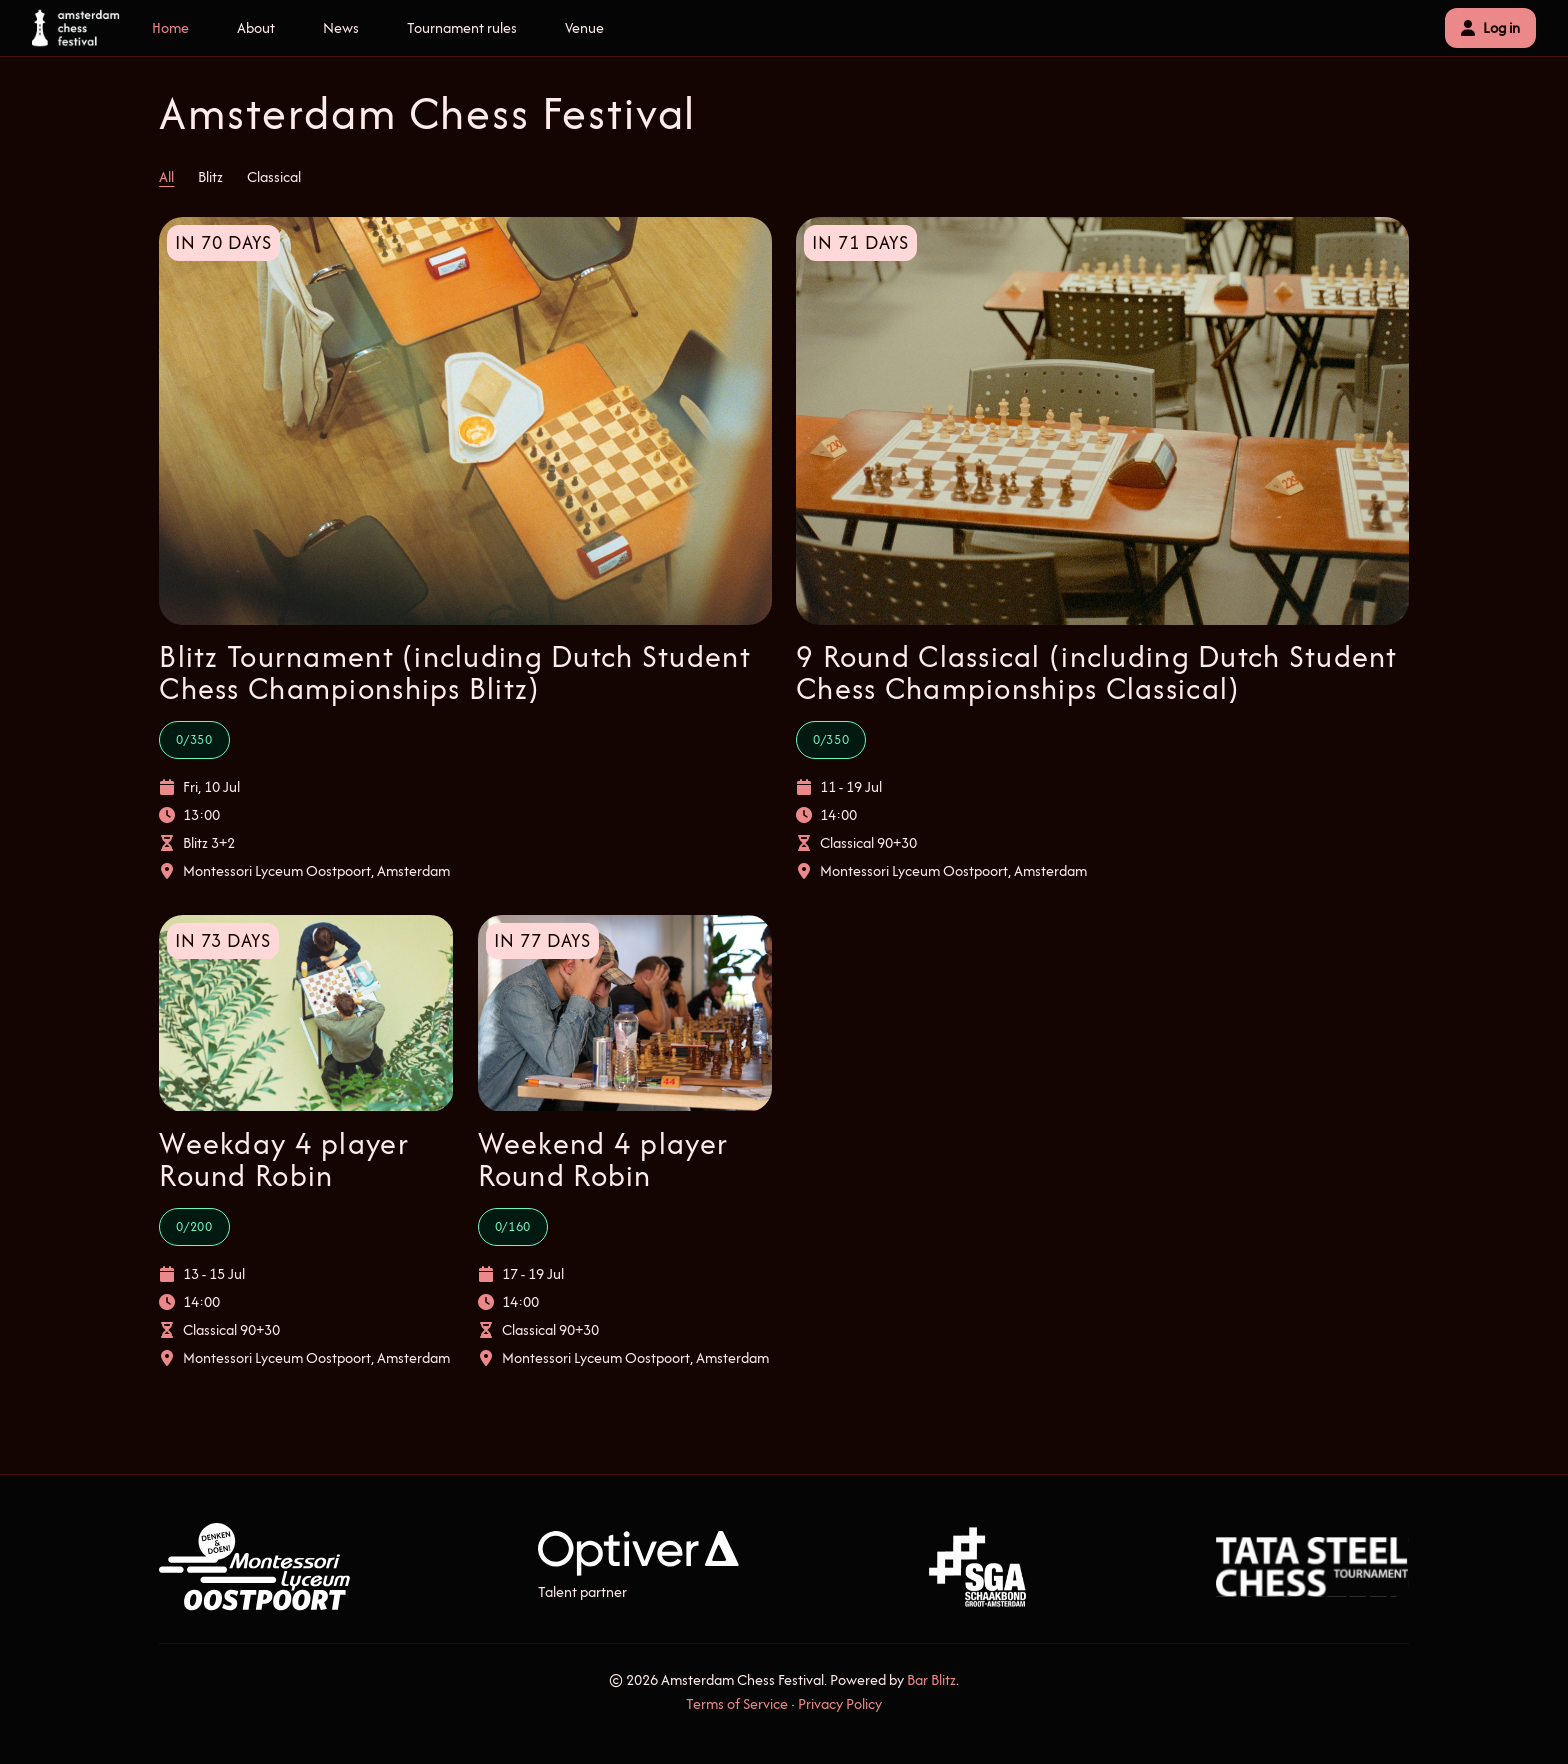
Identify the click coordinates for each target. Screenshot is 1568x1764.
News (341, 27)
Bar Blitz (931, 1679)
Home (170, 27)
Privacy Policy (840, 1703)
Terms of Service (737, 1703)
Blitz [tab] (210, 176)
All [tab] (166, 176)
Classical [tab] (274, 176)
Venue (584, 27)
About (256, 27)
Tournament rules (462, 27)
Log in (1490, 27)
